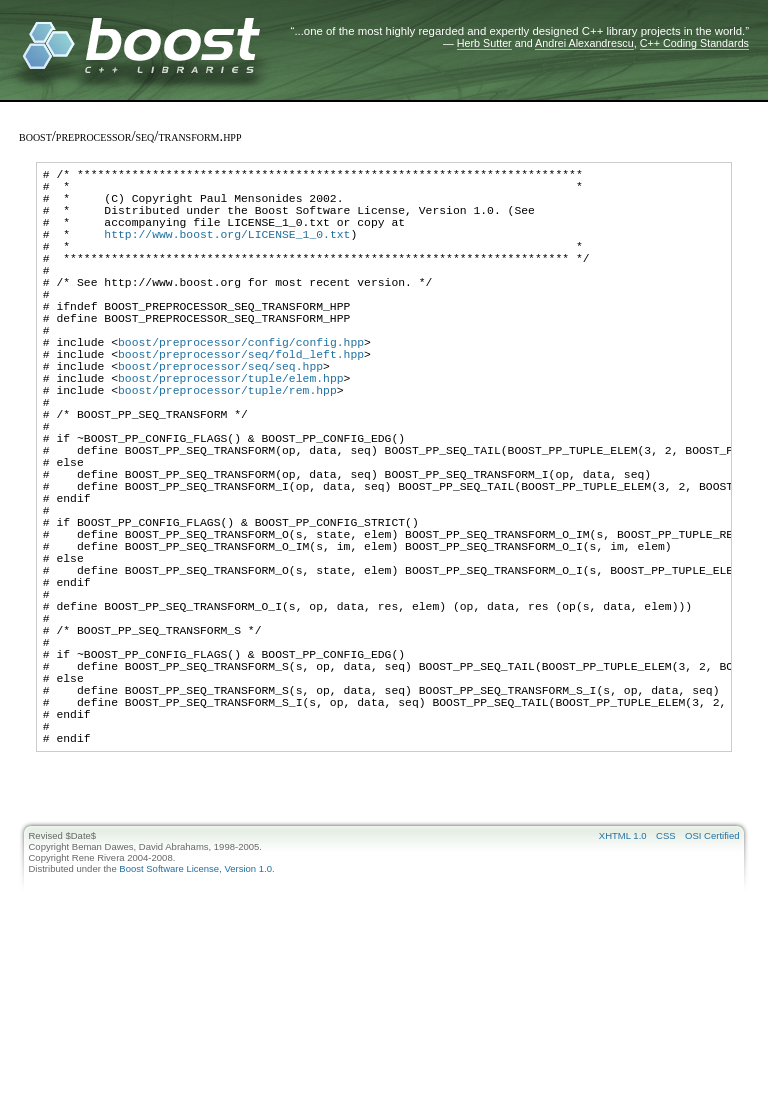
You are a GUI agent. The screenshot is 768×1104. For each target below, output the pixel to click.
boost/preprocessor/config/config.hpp (241, 386)
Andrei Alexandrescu (584, 43)
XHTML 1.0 (623, 979)
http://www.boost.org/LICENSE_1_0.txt (227, 251)
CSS (666, 979)
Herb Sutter (484, 43)
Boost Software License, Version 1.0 (195, 1012)
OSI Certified (712, 979)
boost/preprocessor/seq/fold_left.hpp (241, 401)
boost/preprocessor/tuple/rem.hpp (227, 446)
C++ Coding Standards (694, 43)
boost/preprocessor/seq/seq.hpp (220, 416)
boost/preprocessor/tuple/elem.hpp (231, 431)
